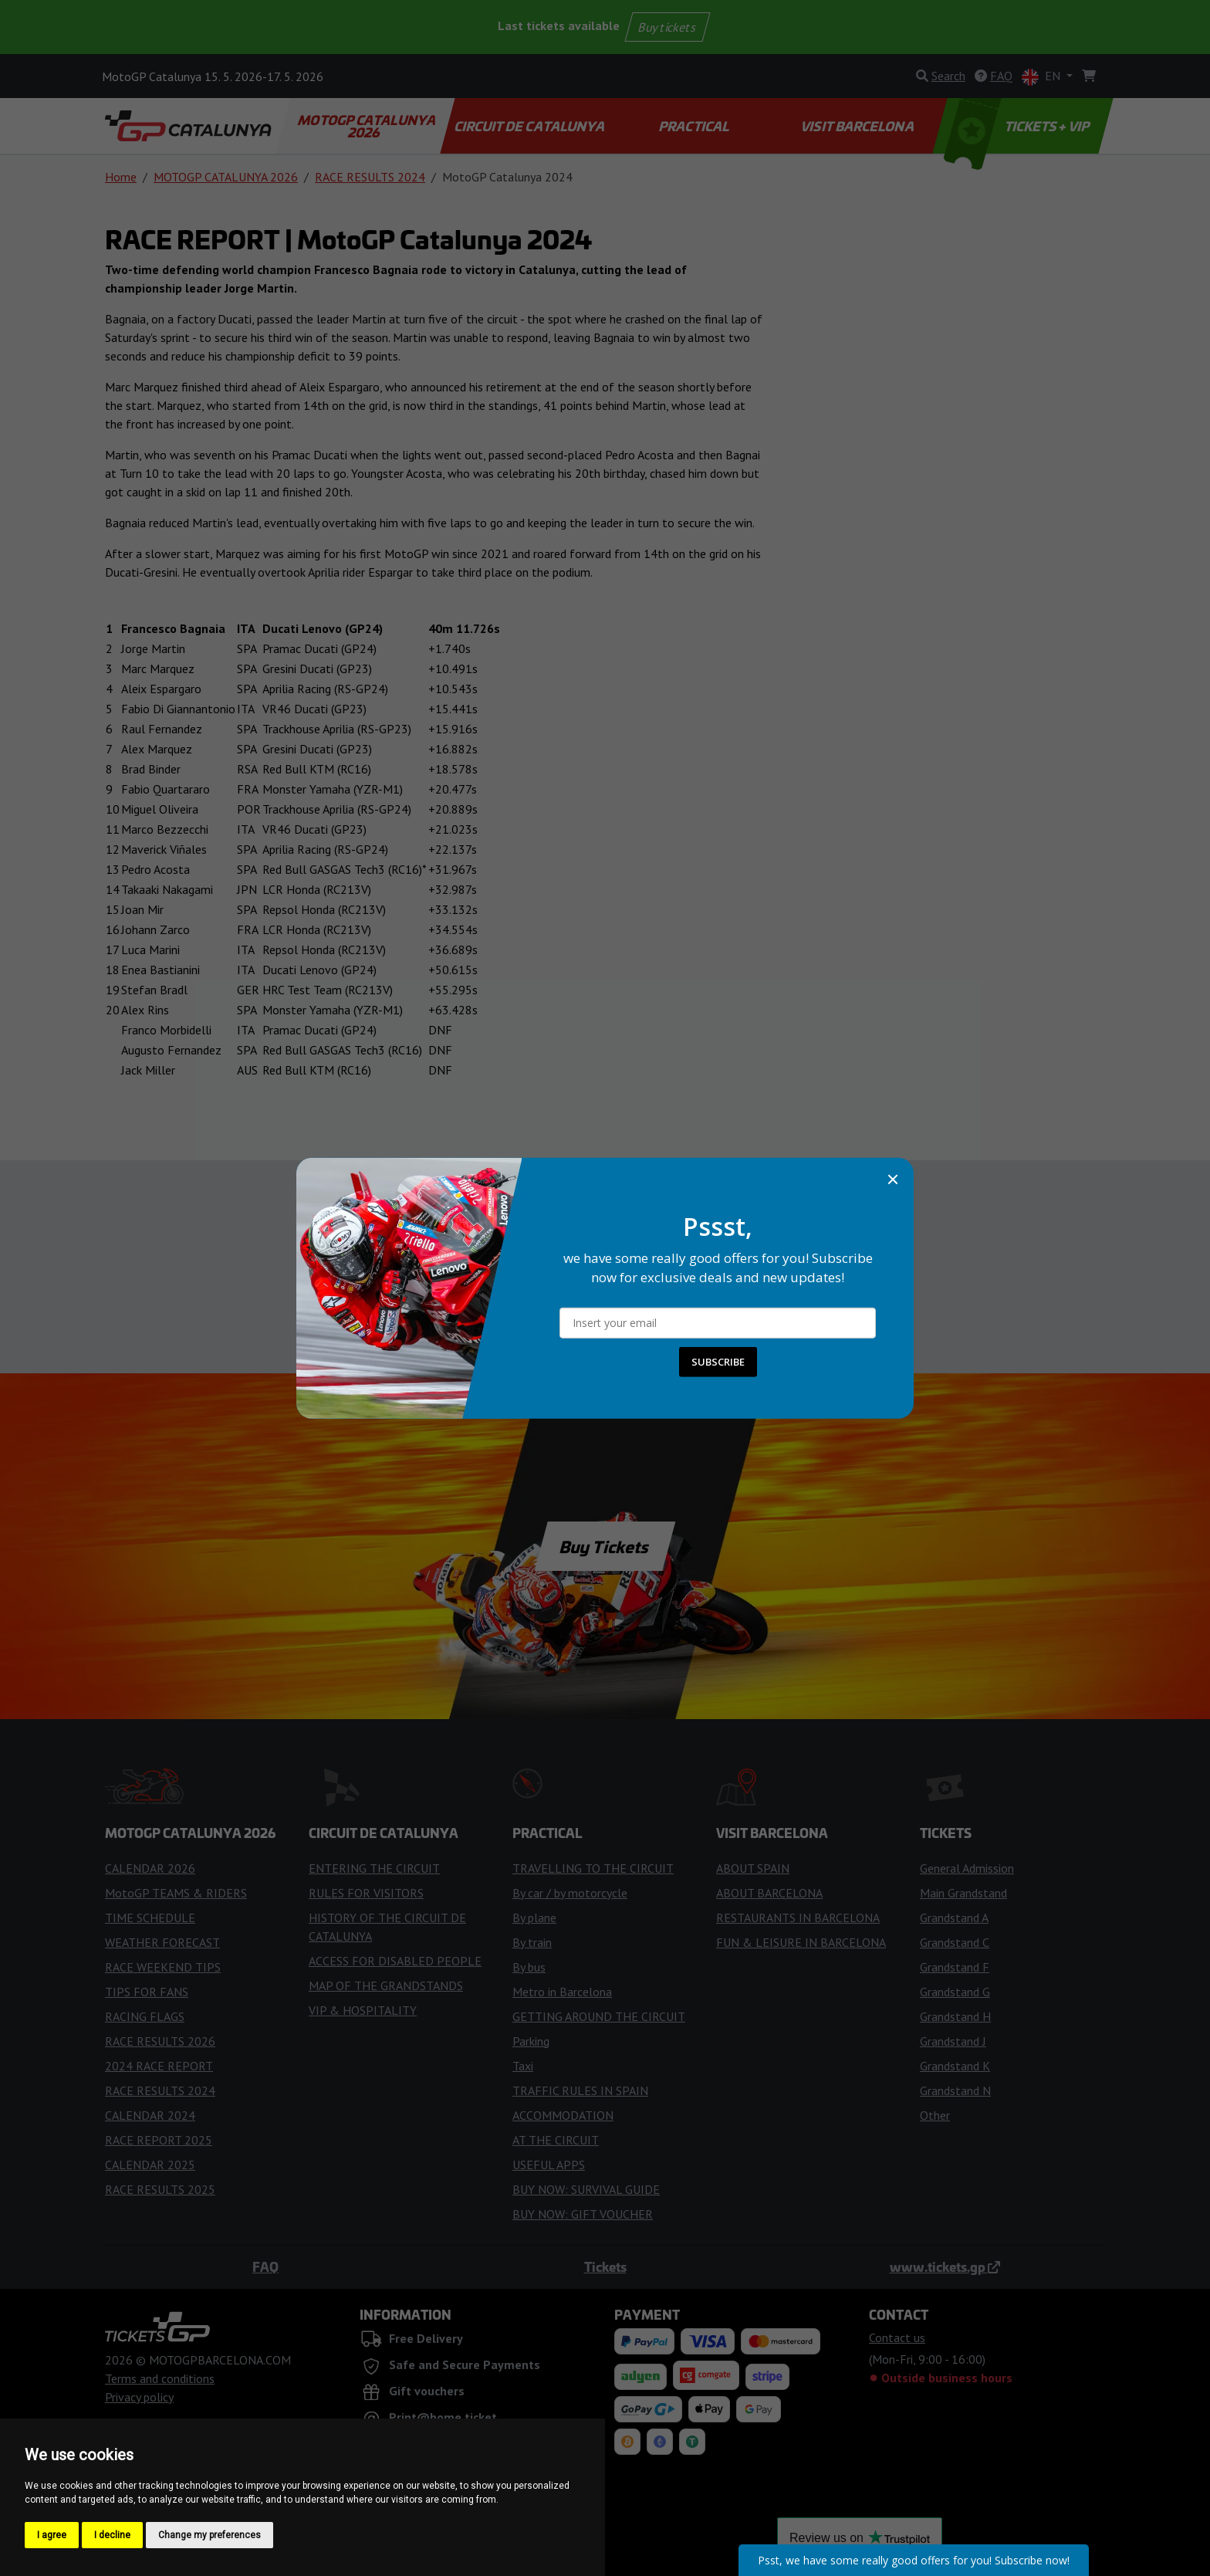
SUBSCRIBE (718, 1362)
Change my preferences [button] (209, 2535)
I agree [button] (51, 2535)
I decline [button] (112, 2535)
